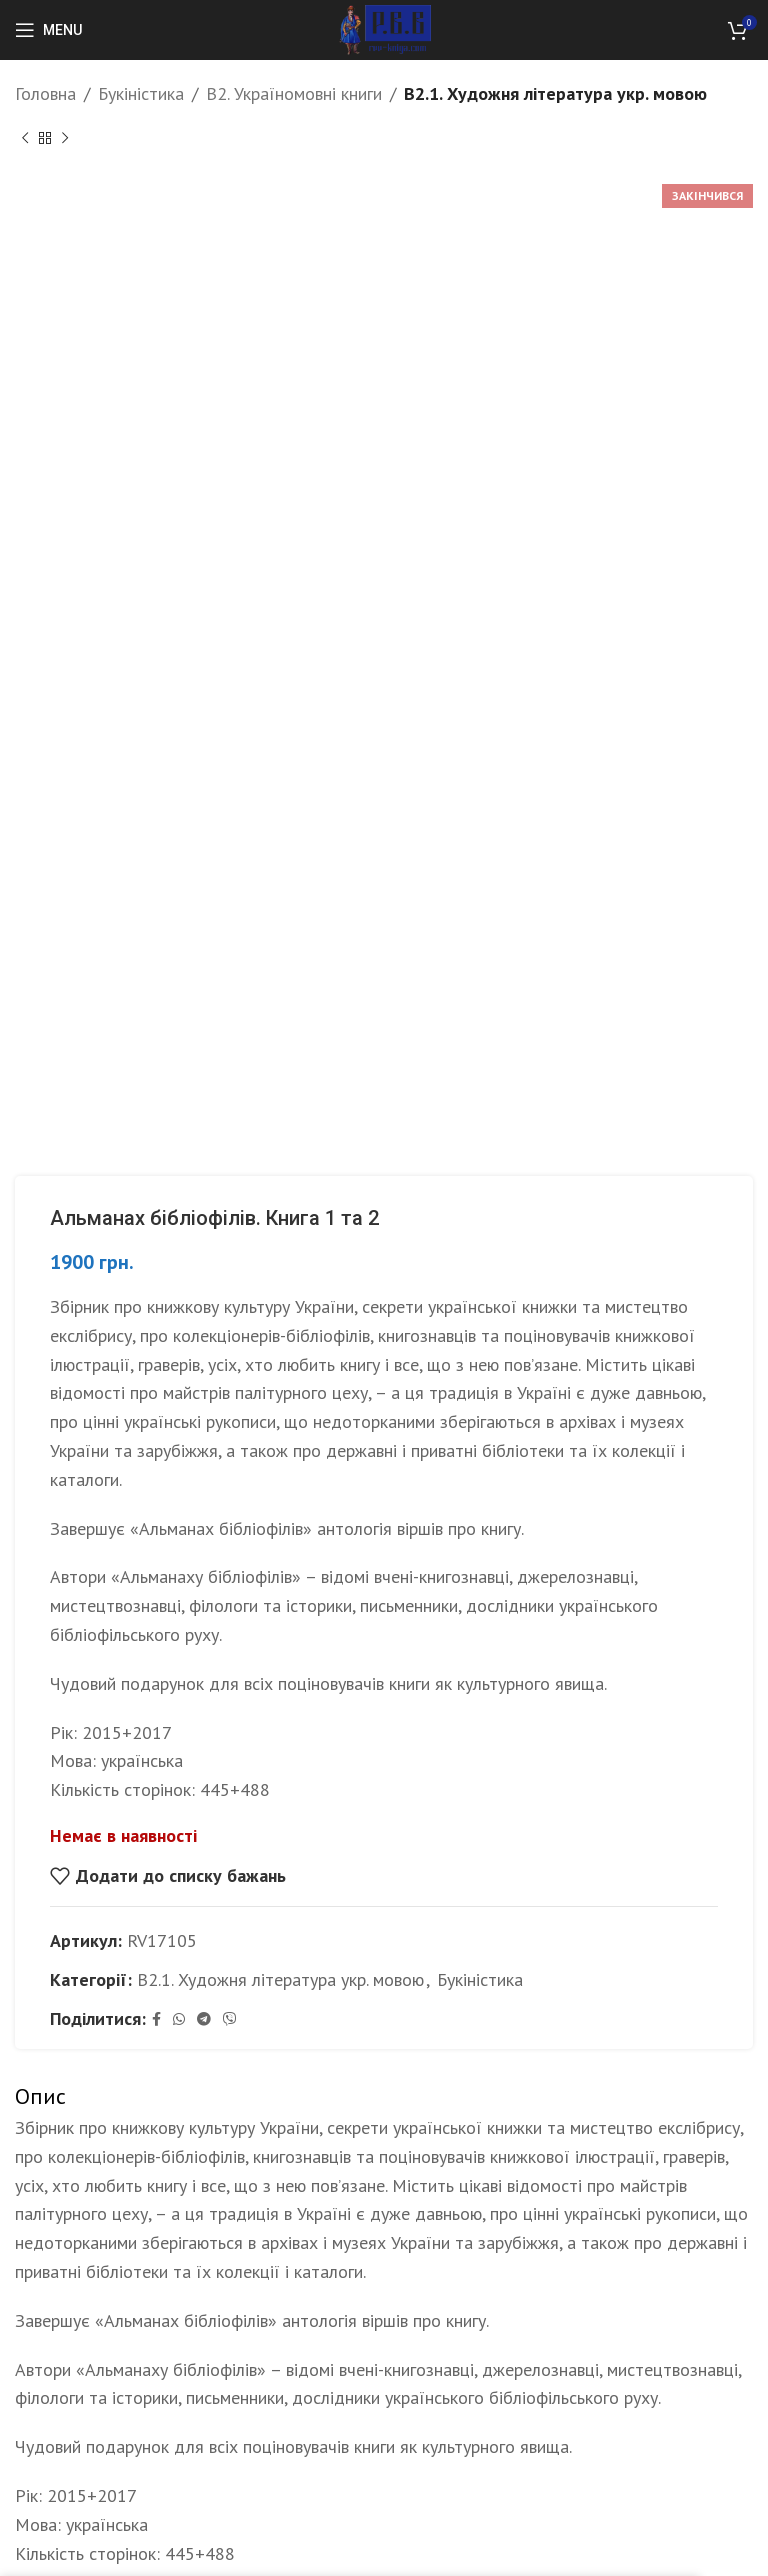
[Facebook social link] (156, 2019)
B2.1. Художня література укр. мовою (555, 93)
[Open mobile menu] (48, 30)
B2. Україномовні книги (294, 93)
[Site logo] (384, 28)
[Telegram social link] (204, 2019)
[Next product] (65, 139)
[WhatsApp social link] (179, 2019)
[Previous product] (25, 139)
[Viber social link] (230, 2019)
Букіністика (141, 93)
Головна (45, 93)
